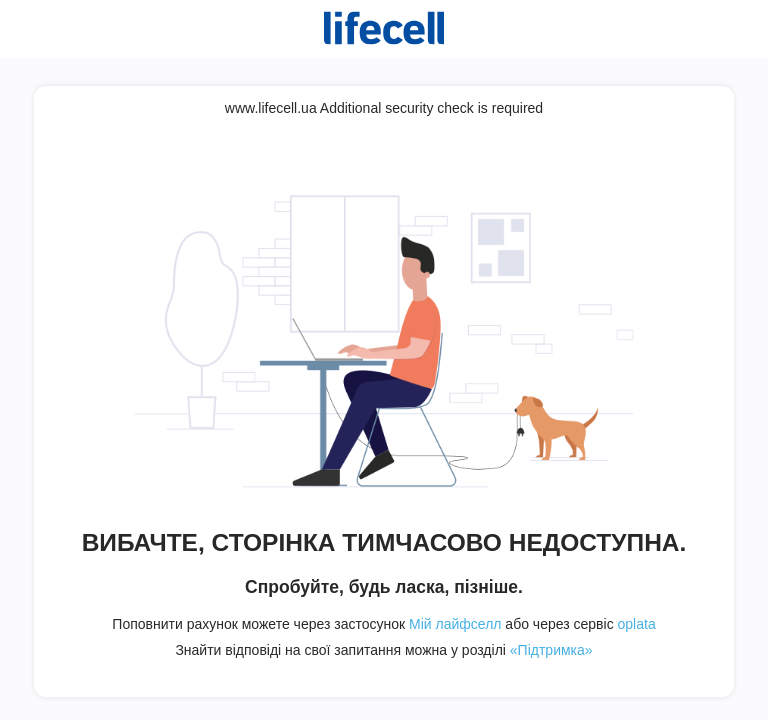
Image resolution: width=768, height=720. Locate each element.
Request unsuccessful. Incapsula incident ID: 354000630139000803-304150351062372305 (384, 360)
